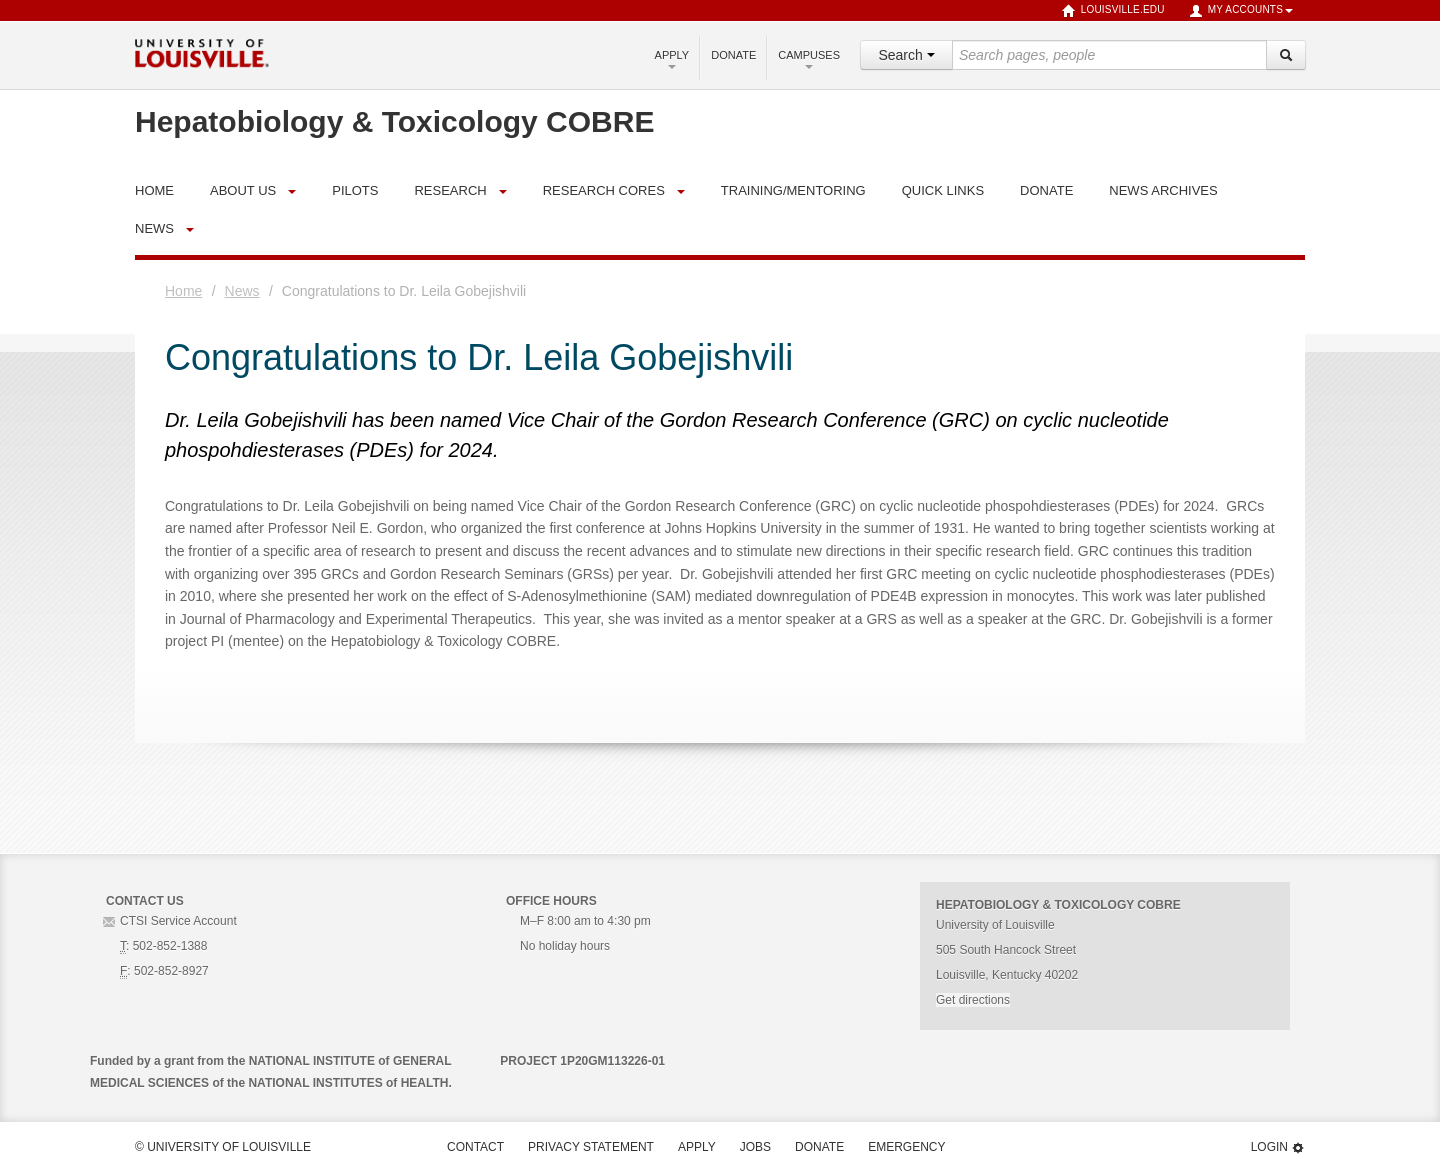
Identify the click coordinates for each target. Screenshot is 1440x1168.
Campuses (809, 59)
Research (450, 190)
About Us (243, 190)
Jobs (755, 1147)
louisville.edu (1113, 11)
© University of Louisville (223, 1147)
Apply (672, 59)
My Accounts (1241, 11)
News (154, 228)
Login (1278, 1147)
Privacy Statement (591, 1147)
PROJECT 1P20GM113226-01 (582, 1061)
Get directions (973, 1000)
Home (183, 291)
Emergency (906, 1147)
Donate (733, 55)
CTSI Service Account (178, 921)
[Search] (1286, 55)
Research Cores (604, 190)
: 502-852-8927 (164, 971)
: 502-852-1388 (163, 946)
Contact (475, 1147)
